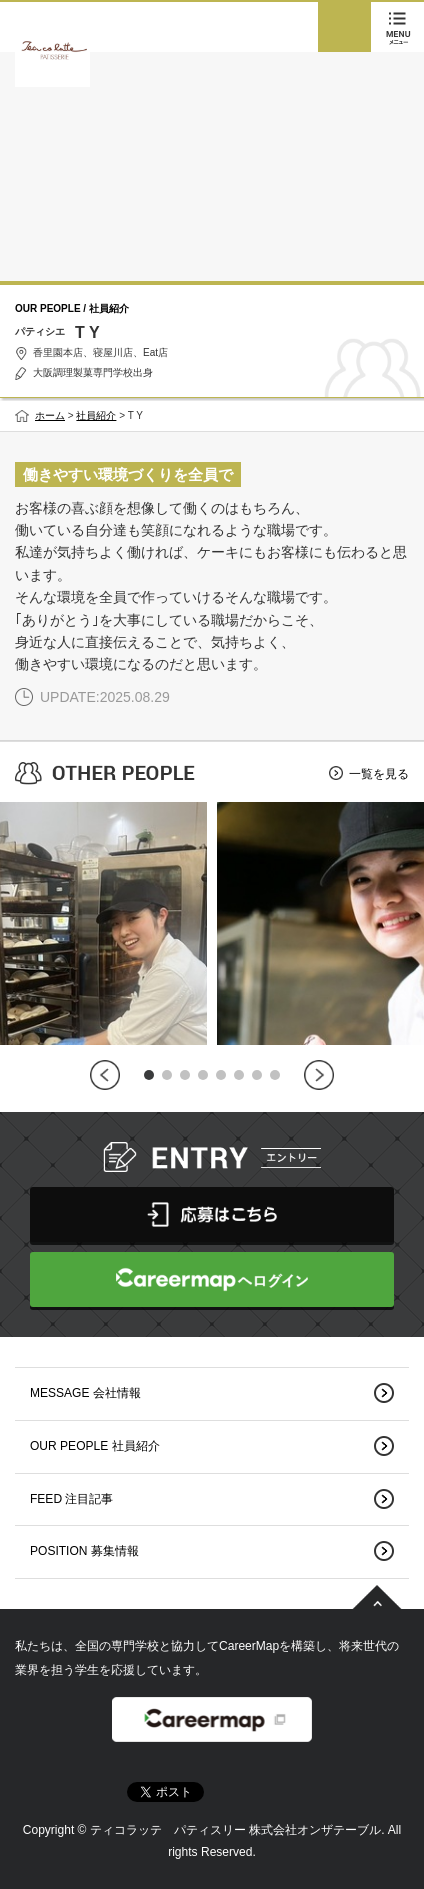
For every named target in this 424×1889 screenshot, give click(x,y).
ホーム (50, 415)
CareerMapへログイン (212, 1279)
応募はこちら (212, 1214)
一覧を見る (379, 774)
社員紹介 (96, 415)
